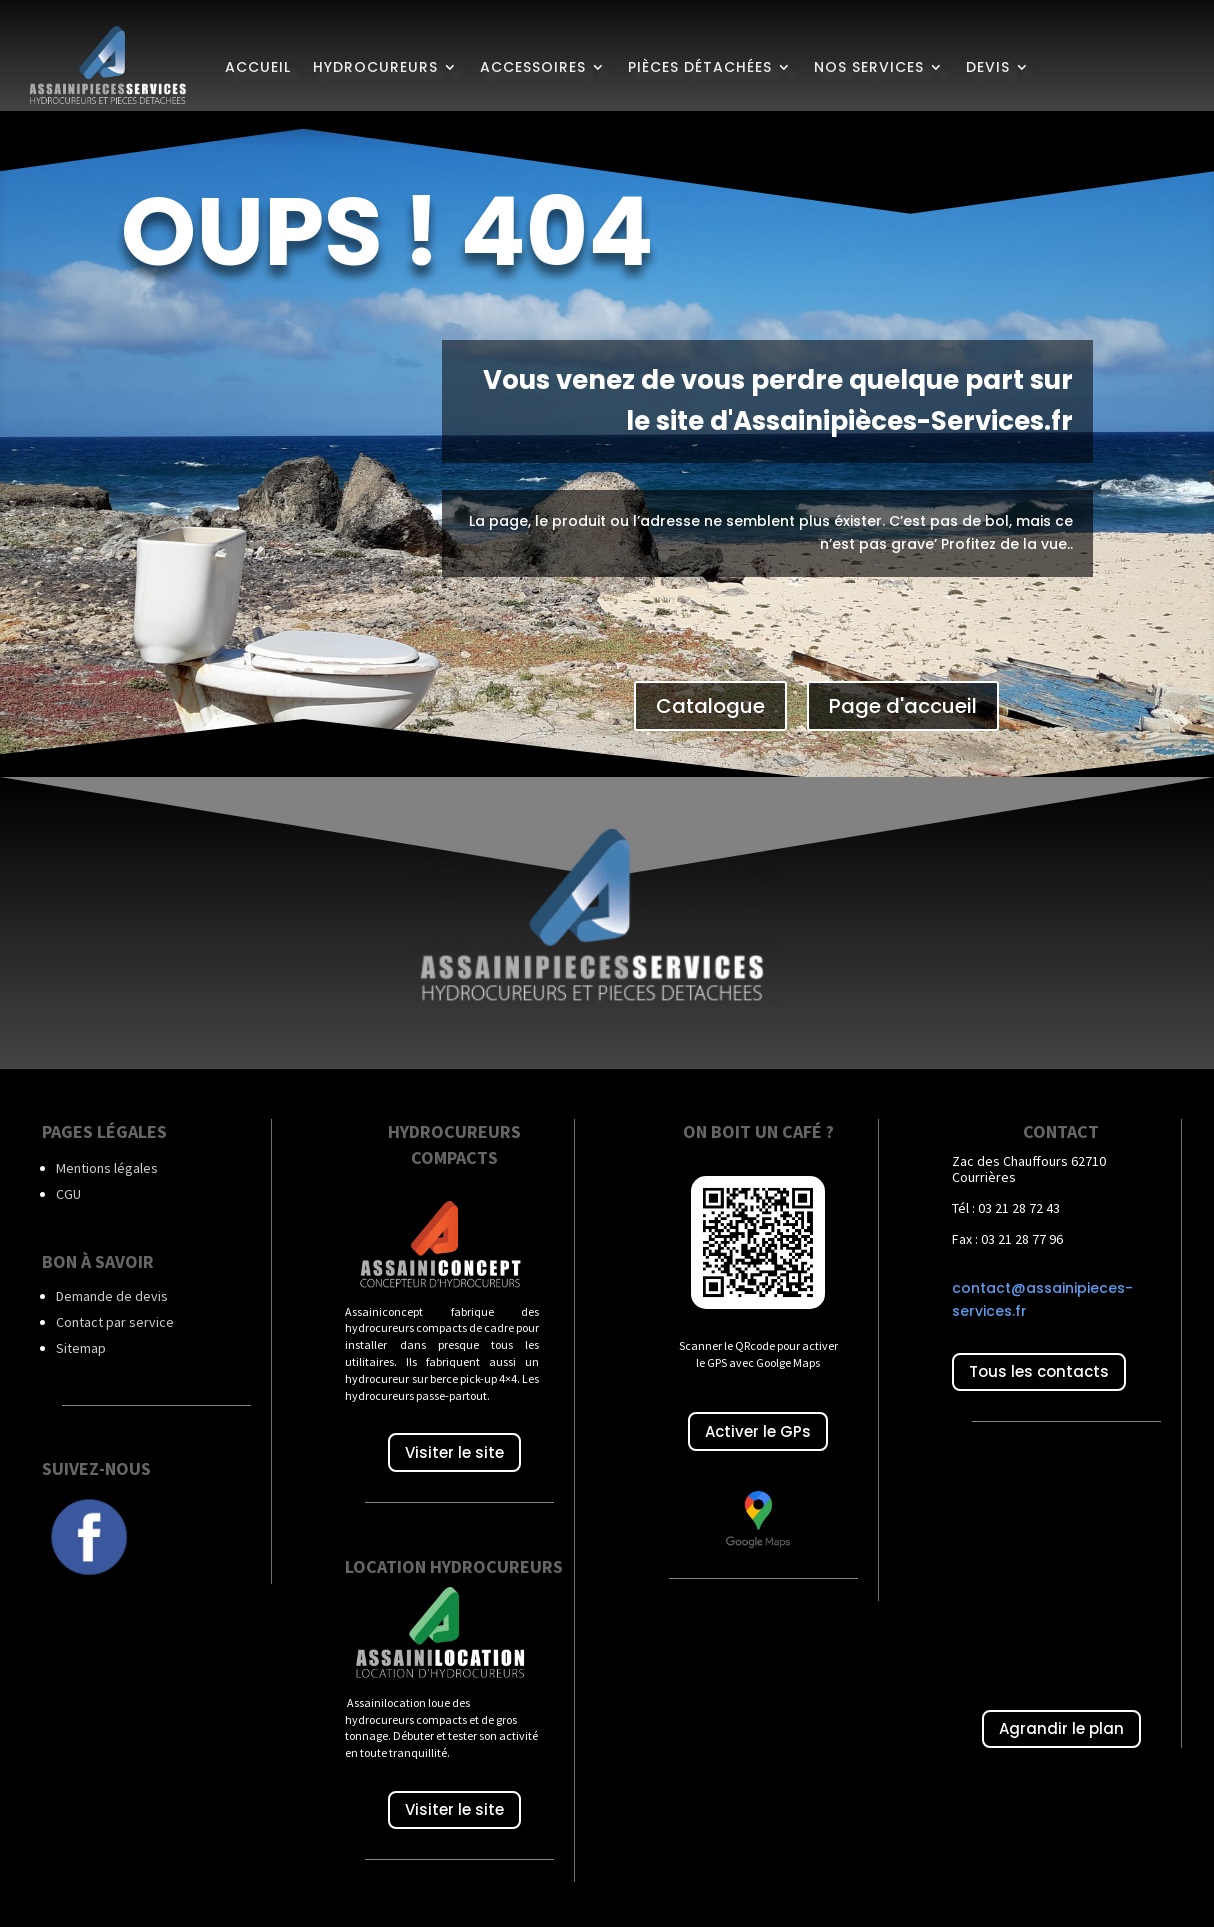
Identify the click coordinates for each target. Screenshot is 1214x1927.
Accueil (258, 67)
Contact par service (115, 1316)
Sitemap (81, 1342)
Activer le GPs (758, 1425)
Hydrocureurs (375, 67)
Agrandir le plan (1061, 1723)
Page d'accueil (903, 700)
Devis (988, 67)
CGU (68, 1188)
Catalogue (710, 700)
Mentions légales (107, 1162)
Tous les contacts (1039, 1366)
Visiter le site (454, 1446)
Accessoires (533, 67)
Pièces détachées (700, 67)
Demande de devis (112, 1290)
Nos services (869, 67)
